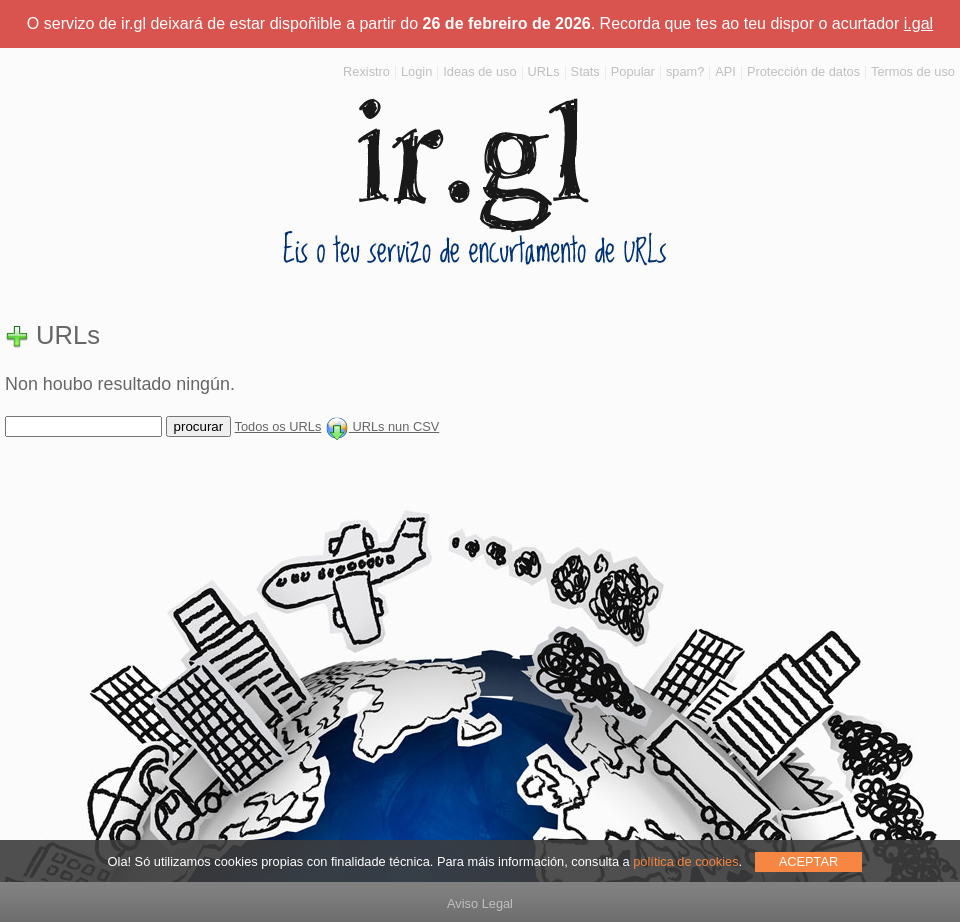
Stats (585, 71)
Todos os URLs (278, 426)
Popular (633, 71)
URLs (544, 71)
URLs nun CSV (382, 426)
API (725, 71)
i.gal (918, 23)
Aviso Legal (480, 903)
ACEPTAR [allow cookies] (809, 861)
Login (416, 71)
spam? (685, 71)
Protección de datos (803, 71)
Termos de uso (913, 71)
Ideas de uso (479, 71)
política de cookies (685, 861)
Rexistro (366, 71)
